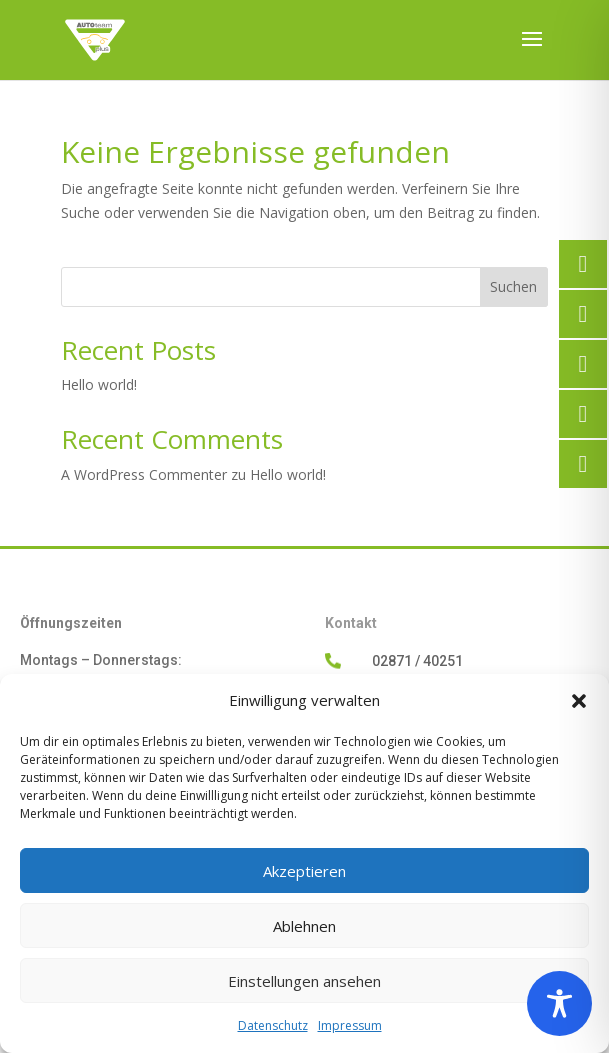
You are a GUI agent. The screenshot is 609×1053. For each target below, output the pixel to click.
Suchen (513, 286)
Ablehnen (304, 926)
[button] (579, 701)
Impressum (350, 1025)
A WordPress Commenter (144, 474)
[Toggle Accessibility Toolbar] (559, 1003)
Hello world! (99, 384)
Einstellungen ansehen (304, 981)
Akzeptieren (304, 871)
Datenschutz (273, 1025)
